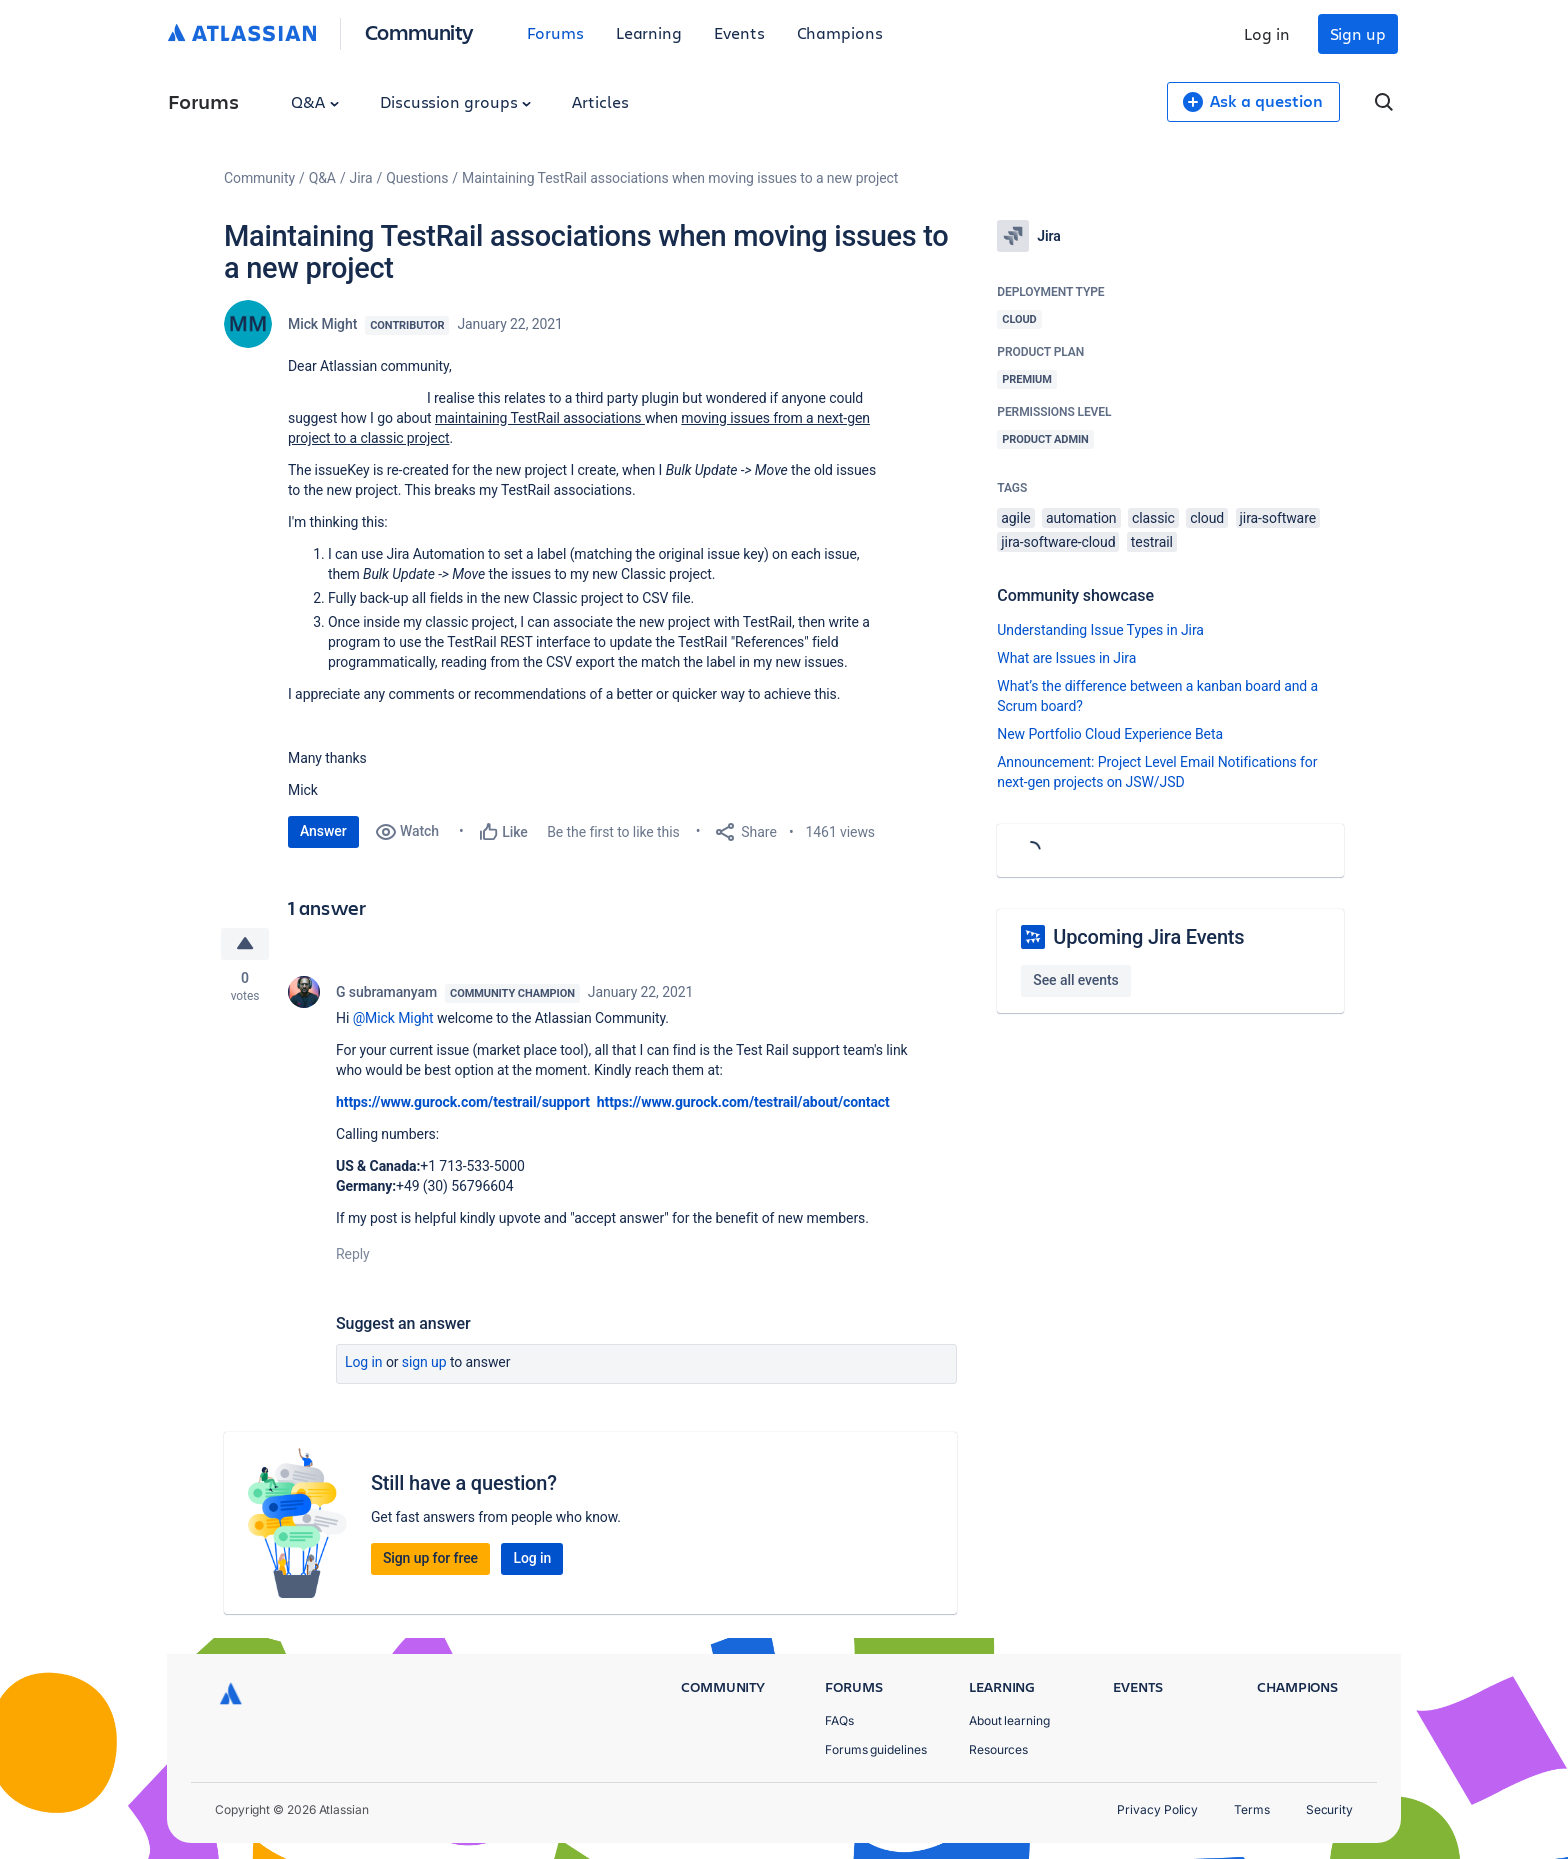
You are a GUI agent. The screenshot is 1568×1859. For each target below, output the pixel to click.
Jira (361, 178)
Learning (649, 32)
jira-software (1278, 518)
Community (419, 31)
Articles (600, 101)
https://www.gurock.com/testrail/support (464, 1102)
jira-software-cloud (1058, 542)
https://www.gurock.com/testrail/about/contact (743, 1102)
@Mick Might (393, 1018)
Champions (840, 32)
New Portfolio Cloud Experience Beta (1110, 734)
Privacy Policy (1157, 1809)
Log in (1267, 33)
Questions (417, 178)
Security (1329, 1809)
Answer (323, 831)
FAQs (839, 1720)
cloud (1207, 518)
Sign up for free (430, 1558)
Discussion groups (456, 101)
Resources (998, 1749)
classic (1153, 518)
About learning (1009, 1720)
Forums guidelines (876, 1749)
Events (739, 32)
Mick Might (322, 324)
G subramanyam (386, 992)
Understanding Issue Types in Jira (1100, 630)
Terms (1252, 1809)
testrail (1152, 542)
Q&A (315, 101)
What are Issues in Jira (1066, 658)
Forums (555, 32)
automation (1081, 518)
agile (1015, 518)
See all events (1075, 980)
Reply (353, 1254)
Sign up (1358, 33)
